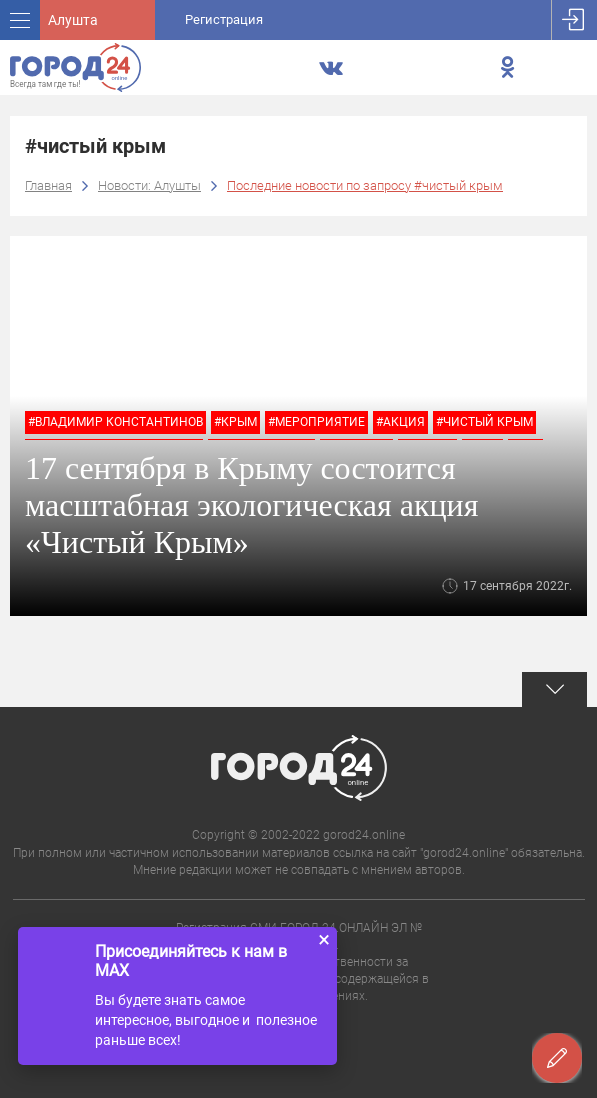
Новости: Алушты (149, 185)
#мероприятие (316, 422)
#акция (400, 422)
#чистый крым (484, 422)
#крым (235, 422)
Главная (48, 185)
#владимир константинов (115, 422)
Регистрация (224, 19)
